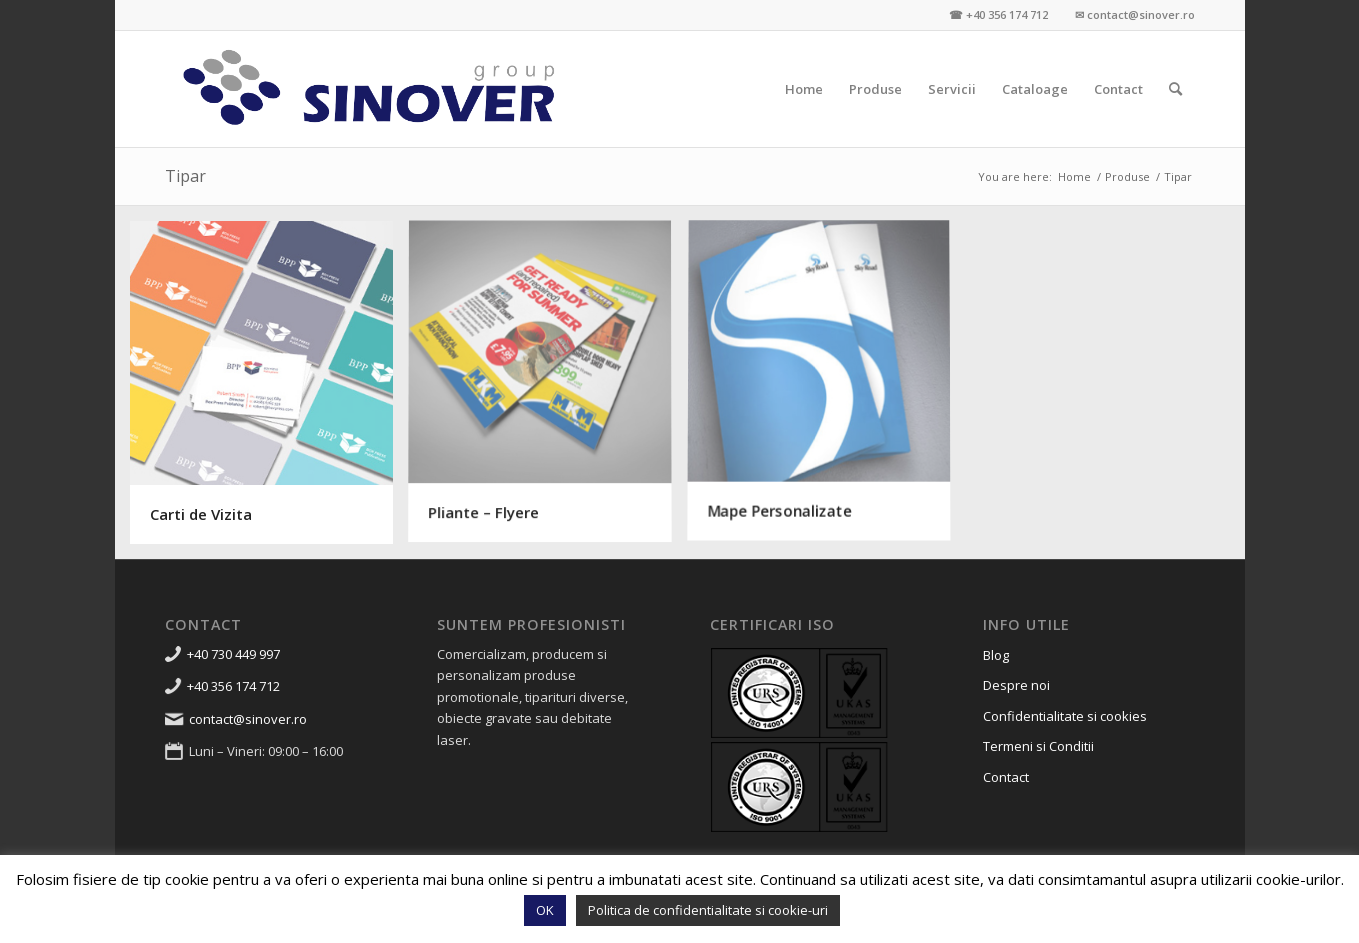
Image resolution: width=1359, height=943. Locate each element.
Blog (996, 655)
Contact (1006, 777)
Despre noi (1016, 685)
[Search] (1175, 89)
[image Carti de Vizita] (269, 390)
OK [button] (545, 910)
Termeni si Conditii (1038, 746)
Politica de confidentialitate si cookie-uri (708, 910)
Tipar (185, 176)
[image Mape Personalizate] (826, 390)
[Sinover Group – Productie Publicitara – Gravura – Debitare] (370, 89)
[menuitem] (804, 89)
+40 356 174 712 (233, 686)
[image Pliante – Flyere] (547, 390)
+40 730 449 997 (233, 654)
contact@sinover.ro (248, 719)
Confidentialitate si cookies (1065, 716)
